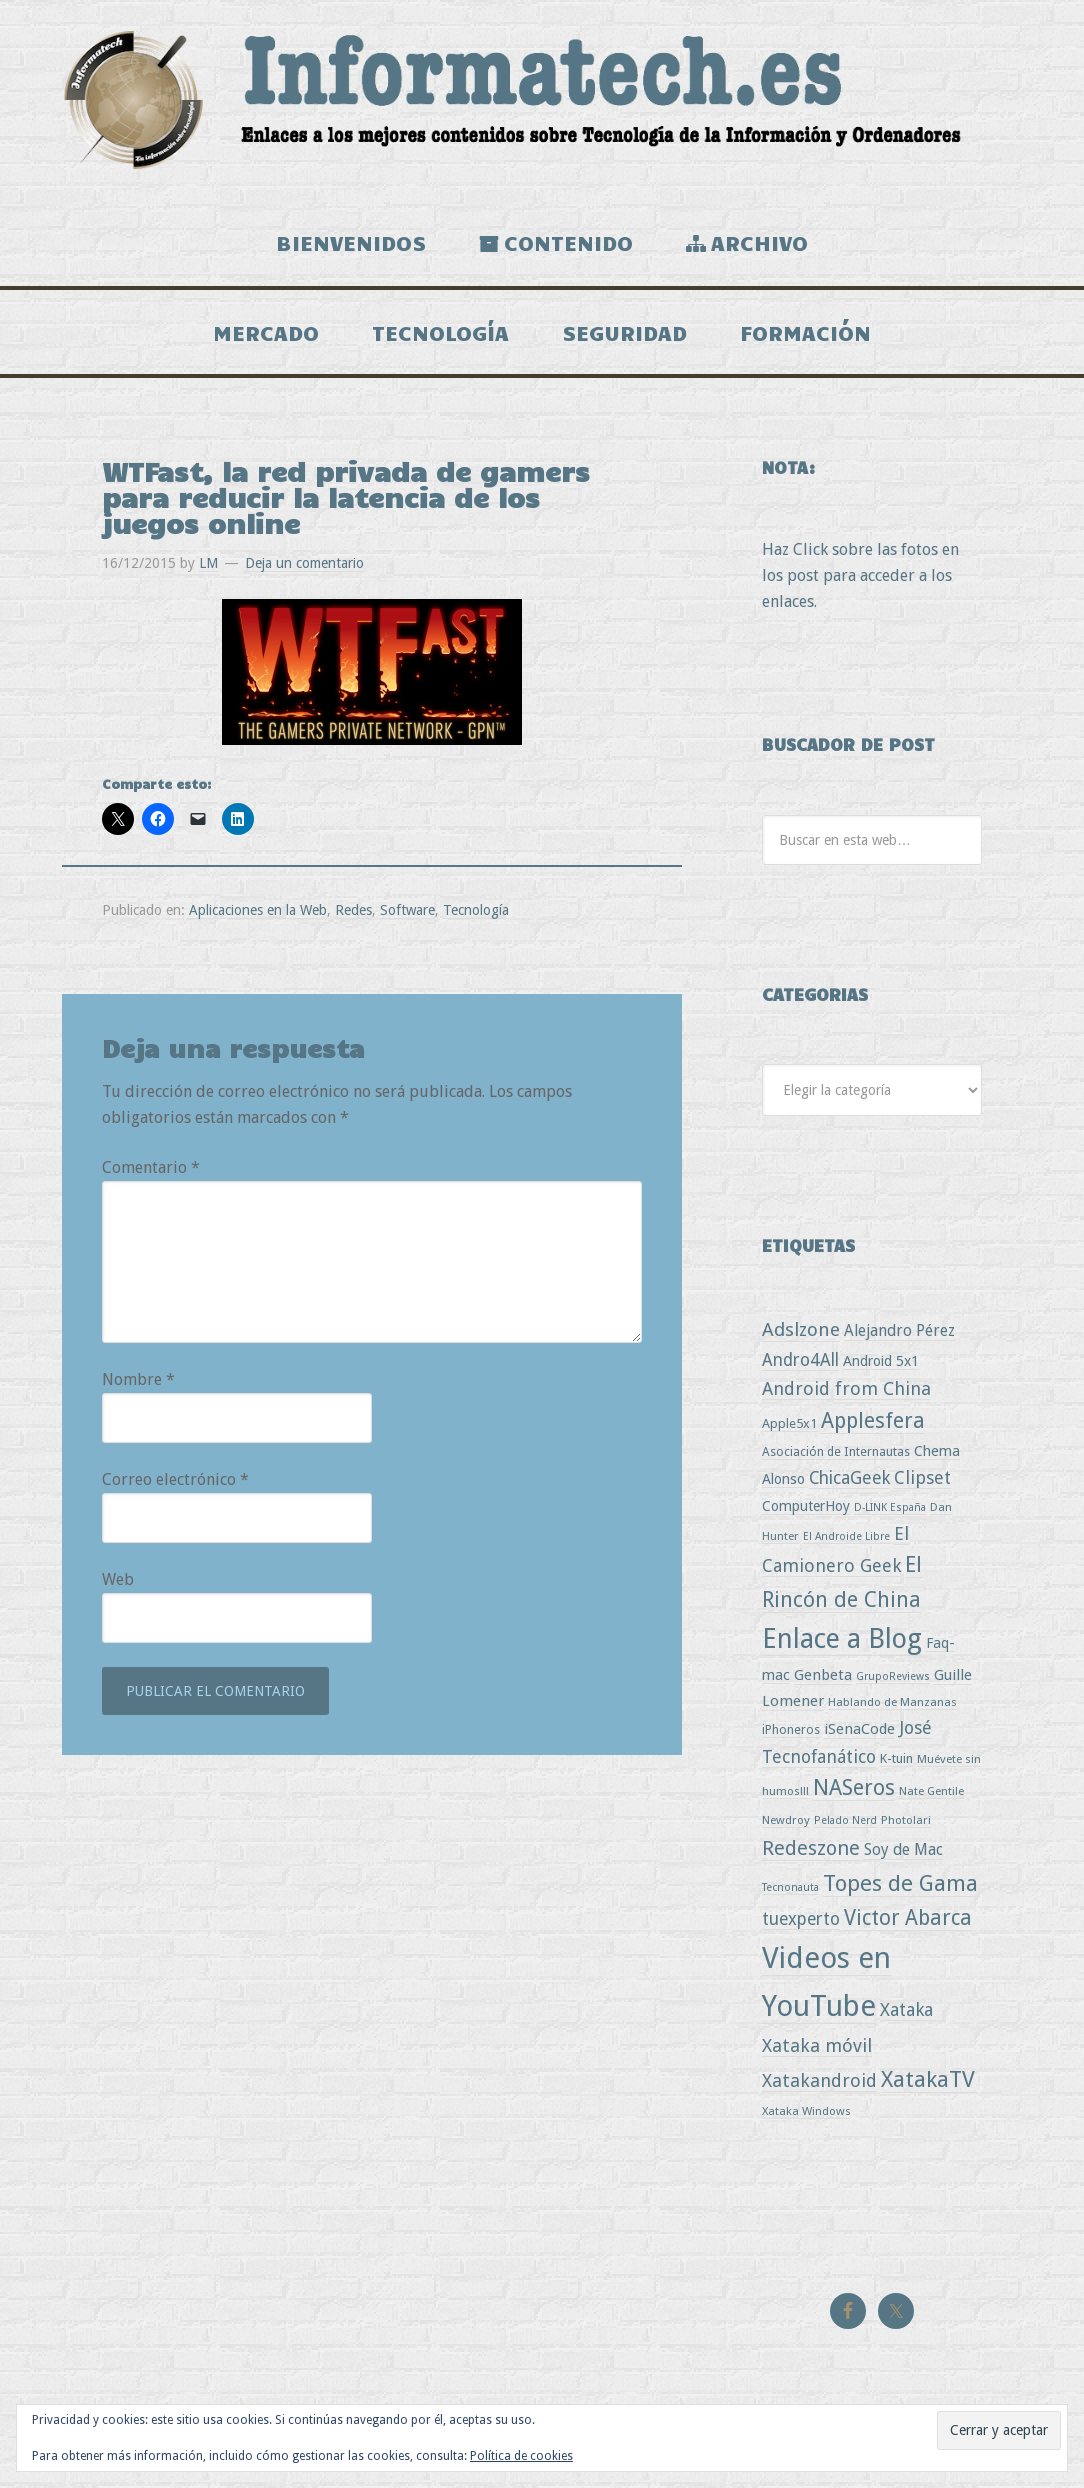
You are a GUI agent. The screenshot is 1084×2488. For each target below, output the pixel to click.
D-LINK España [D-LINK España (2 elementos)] (890, 1511)
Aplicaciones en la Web (258, 914)
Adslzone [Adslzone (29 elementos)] (801, 1333)
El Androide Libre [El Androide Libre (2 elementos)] (846, 1540)
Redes (353, 914)
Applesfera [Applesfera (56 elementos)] (873, 1423)
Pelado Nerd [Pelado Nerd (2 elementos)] (845, 1824)
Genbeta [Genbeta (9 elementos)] (823, 1678)
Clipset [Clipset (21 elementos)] (922, 1481)
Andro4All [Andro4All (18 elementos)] (800, 1364)
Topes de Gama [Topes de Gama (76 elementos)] (900, 1886)
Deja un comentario (304, 567)
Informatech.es (542, 100)
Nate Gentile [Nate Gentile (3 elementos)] (931, 1795)
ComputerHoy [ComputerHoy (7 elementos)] (806, 1510)
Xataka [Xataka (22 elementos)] (906, 2013)
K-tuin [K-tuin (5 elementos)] (896, 1761)
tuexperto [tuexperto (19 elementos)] (801, 1923)
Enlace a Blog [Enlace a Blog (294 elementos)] (842, 1643)
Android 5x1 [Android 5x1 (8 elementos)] (881, 1364)
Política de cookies (521, 2456)
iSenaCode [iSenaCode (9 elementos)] (859, 1732)
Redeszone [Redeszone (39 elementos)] (811, 1852)
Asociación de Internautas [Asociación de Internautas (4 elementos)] (836, 1455)
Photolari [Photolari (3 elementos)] (906, 1824)
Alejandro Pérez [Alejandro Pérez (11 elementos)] (899, 1334)
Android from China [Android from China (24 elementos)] (846, 1392)
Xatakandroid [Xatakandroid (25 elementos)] (819, 2083)
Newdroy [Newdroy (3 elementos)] (786, 1824)
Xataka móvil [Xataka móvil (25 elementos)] (817, 2048)
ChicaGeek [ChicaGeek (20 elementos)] (849, 1482)
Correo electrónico (175, 1483)
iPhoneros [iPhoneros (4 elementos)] (791, 1732)
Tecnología (476, 914)
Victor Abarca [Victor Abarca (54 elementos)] (908, 1921)
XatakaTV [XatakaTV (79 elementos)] (928, 2082)
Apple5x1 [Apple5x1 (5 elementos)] (789, 1426)
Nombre (138, 1383)
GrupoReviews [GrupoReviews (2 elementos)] (893, 1679)
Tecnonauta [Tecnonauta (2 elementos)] (790, 1890)
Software (407, 914)
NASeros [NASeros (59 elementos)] (854, 1791)
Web (118, 1583)
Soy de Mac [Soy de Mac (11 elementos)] (903, 1853)
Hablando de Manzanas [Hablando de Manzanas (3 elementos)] (892, 1705)
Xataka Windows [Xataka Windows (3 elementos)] (806, 2115)
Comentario (151, 1171)
